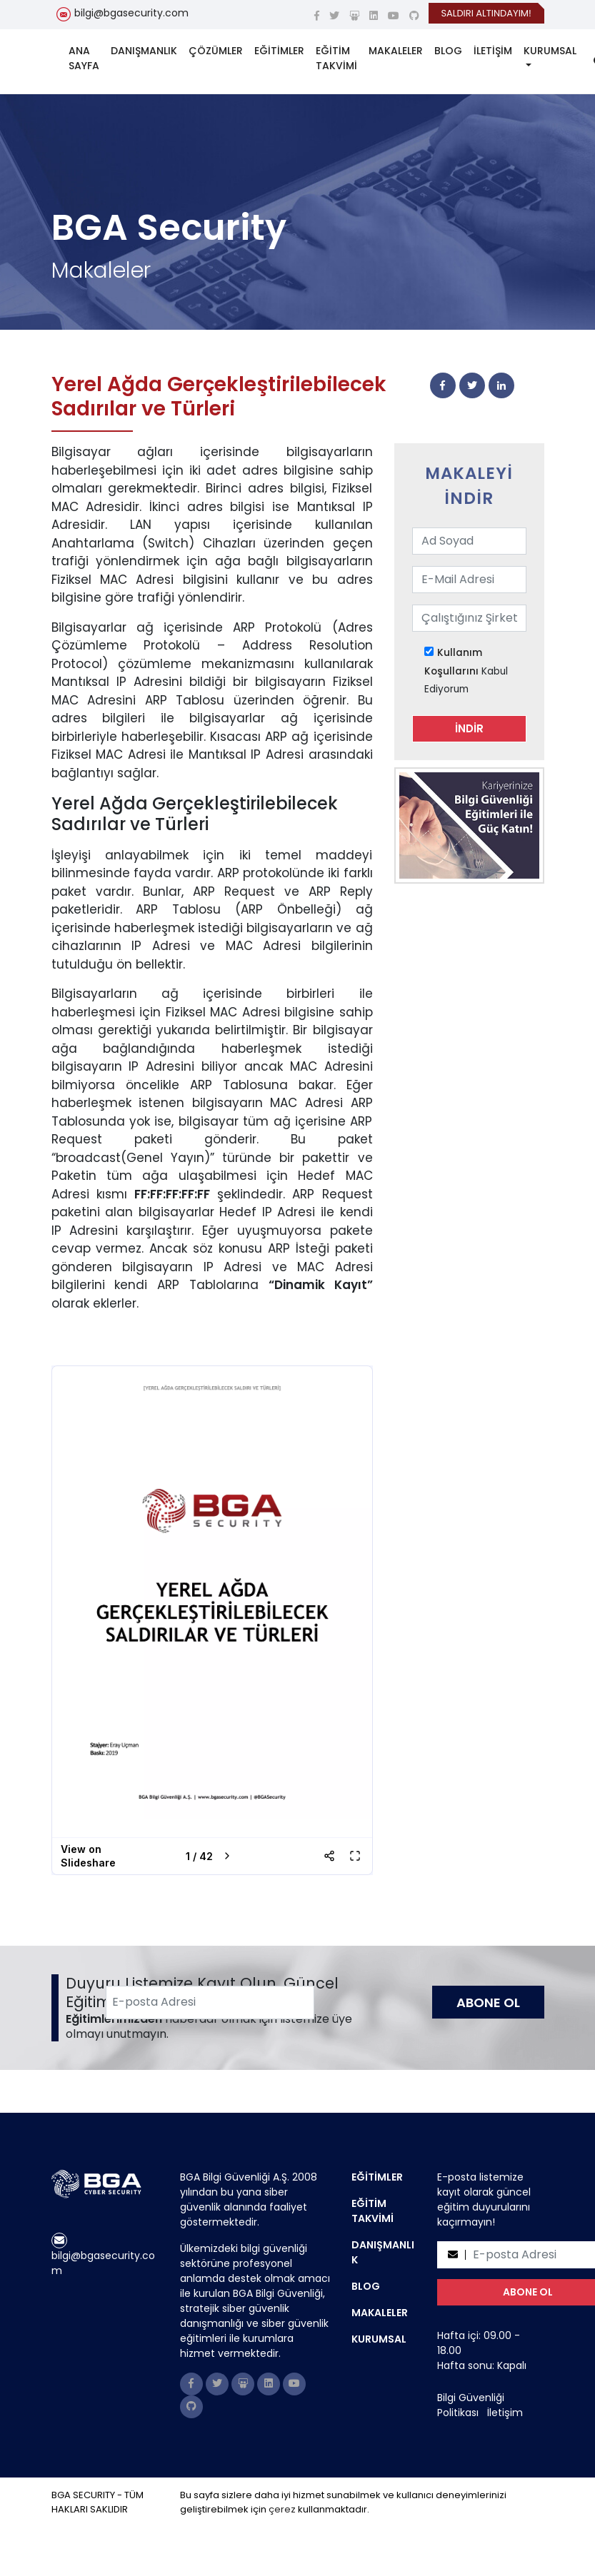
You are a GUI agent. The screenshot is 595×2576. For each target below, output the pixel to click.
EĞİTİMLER (279, 51)
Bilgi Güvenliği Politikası (470, 2405)
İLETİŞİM (493, 51)
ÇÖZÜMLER (216, 51)
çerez (282, 2509)
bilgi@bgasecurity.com (131, 13)
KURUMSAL (550, 51)
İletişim (505, 2412)
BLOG (448, 51)
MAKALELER (396, 51)
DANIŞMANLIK (144, 51)
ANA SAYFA (84, 58)
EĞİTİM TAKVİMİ (336, 58)
